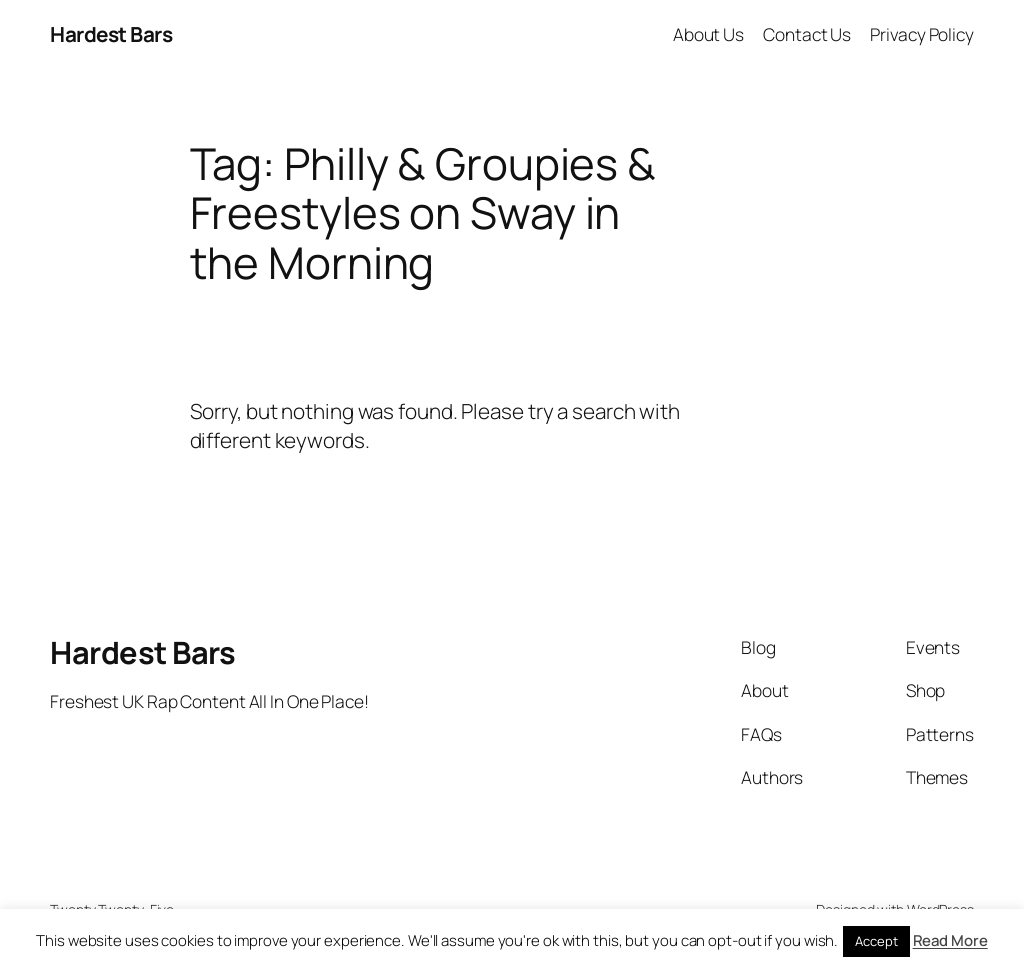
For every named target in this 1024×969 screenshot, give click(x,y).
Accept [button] (876, 941)
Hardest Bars (111, 34)
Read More (950, 940)
